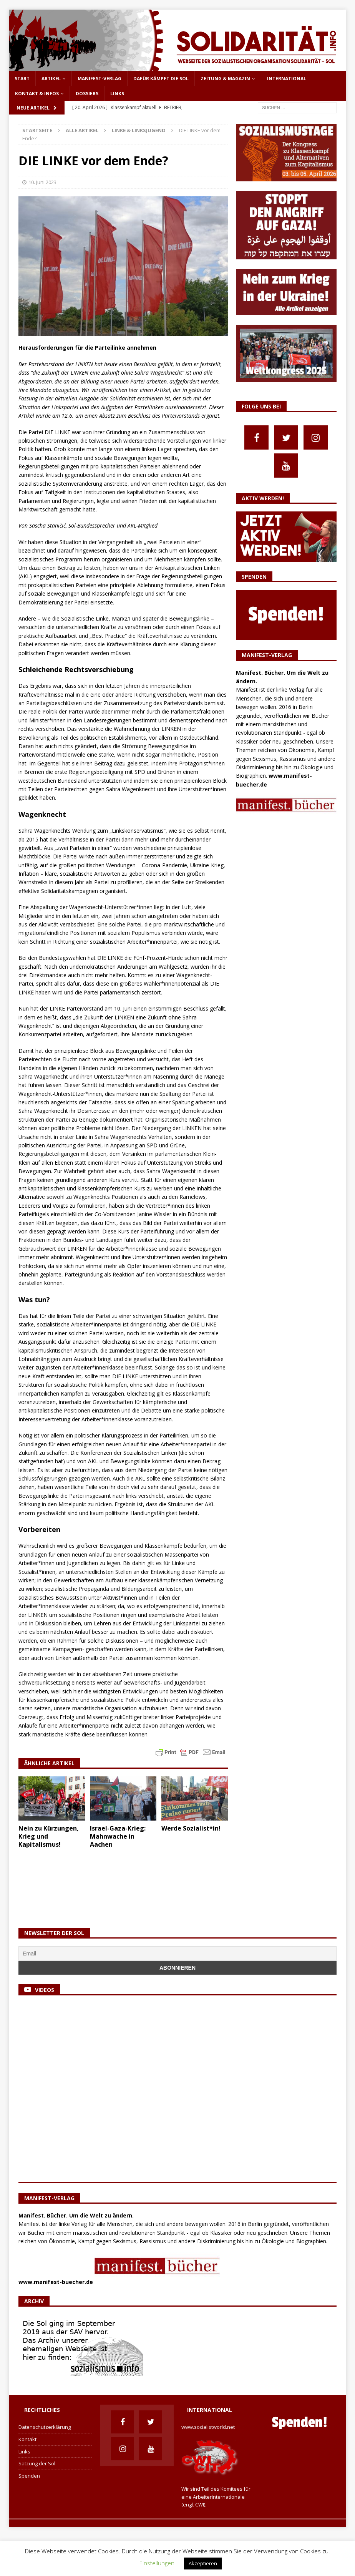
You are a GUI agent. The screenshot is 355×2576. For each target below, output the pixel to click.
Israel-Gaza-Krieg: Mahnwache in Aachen (118, 1836)
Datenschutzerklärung (44, 2426)
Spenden (29, 2475)
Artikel (51, 78)
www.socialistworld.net (208, 2426)
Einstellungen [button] (156, 2563)
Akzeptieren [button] (203, 2563)
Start (22, 78)
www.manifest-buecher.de (55, 2281)
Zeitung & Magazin (225, 78)
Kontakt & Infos (37, 93)
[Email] (177, 1953)
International (286, 78)
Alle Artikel (82, 130)
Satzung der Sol (36, 2463)
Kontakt (27, 2439)
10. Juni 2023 (42, 182)
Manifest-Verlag (99, 78)
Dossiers (87, 93)
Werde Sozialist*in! (191, 1828)
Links (117, 93)
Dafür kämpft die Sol (161, 78)
